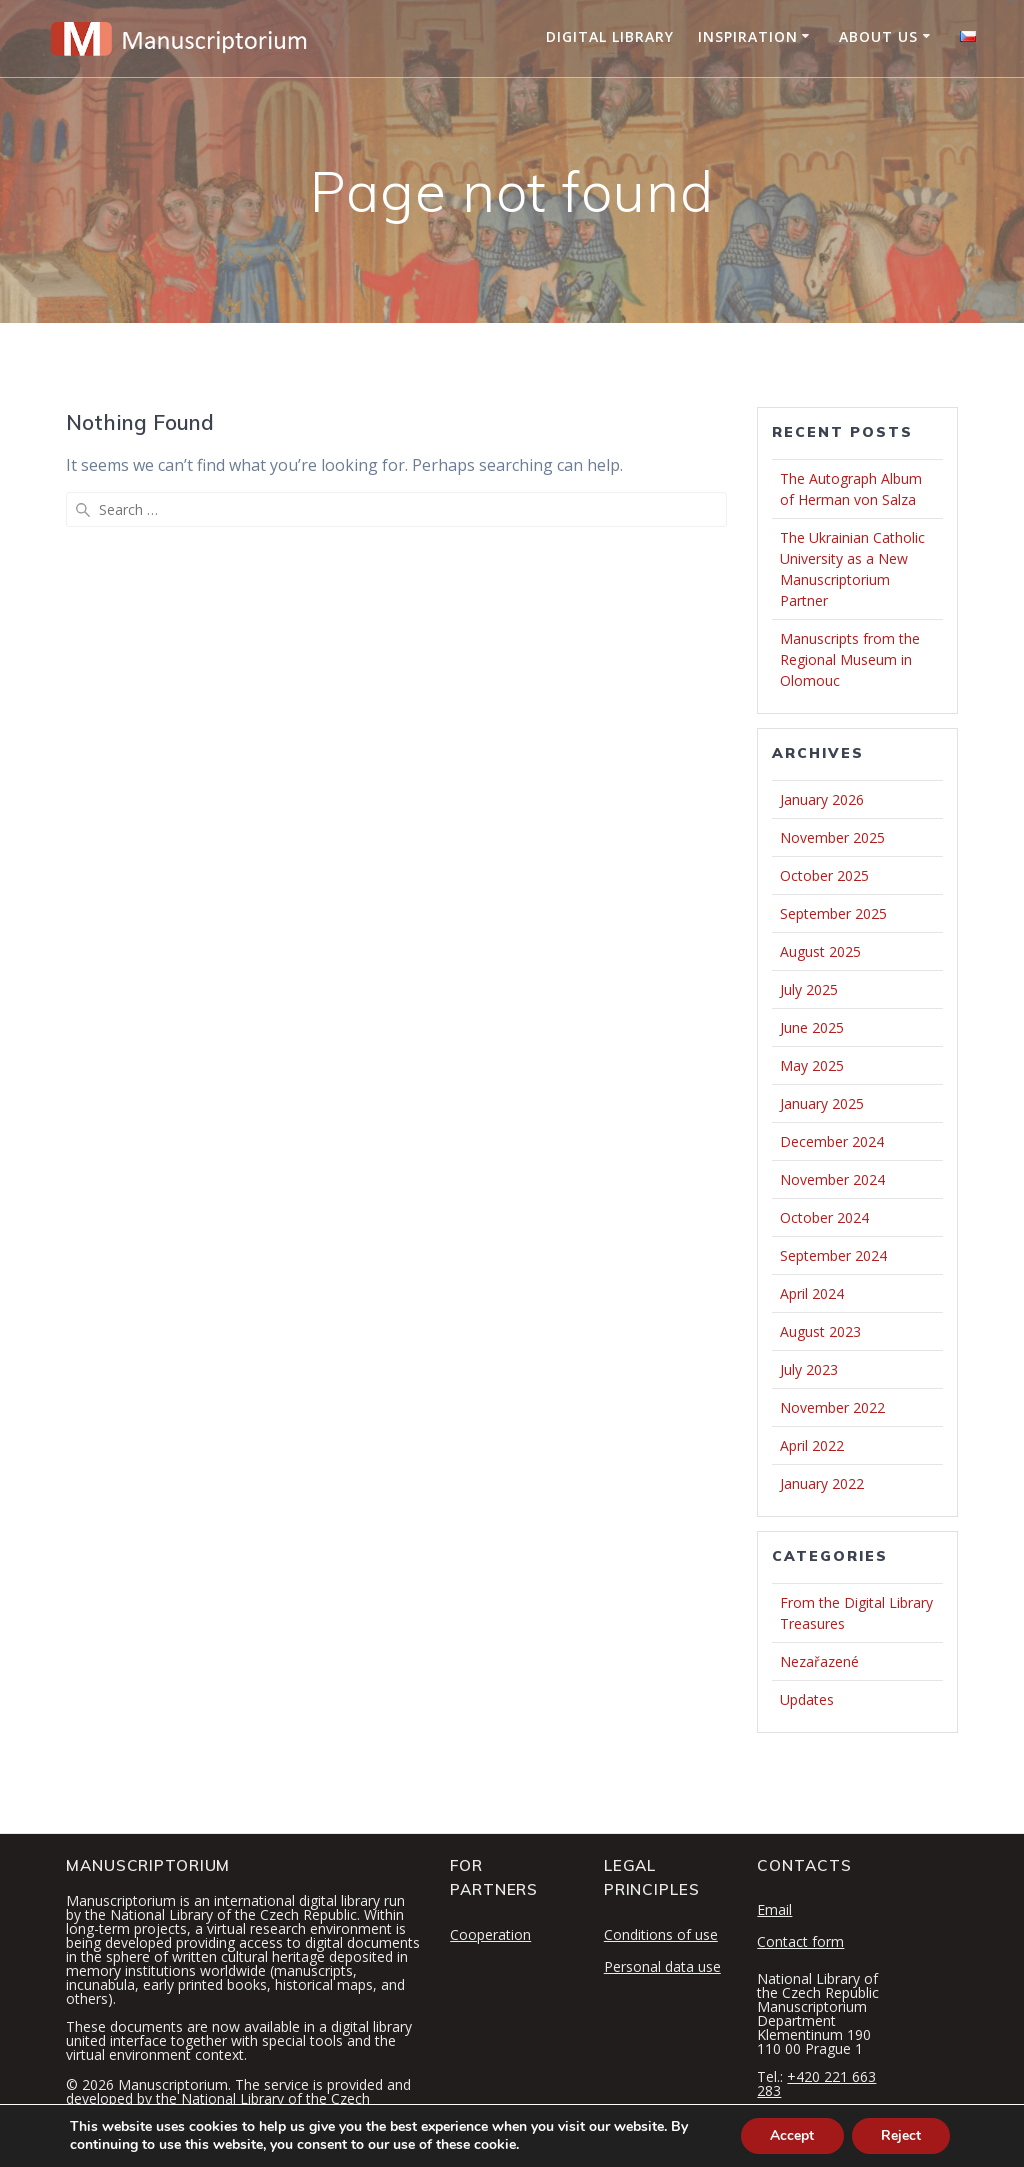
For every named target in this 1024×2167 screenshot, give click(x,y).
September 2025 (833, 913)
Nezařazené (819, 1661)
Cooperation (490, 1934)
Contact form (800, 1941)
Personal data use (662, 1966)
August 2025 (820, 951)
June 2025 (812, 1027)
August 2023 (820, 1331)
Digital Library (610, 36)
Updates (807, 1699)
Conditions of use (661, 1934)
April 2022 (812, 1445)
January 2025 (822, 1103)
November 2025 (832, 837)
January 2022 (822, 1483)
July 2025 (809, 989)
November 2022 (832, 1407)
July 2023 (809, 1369)
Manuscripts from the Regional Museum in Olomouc (850, 659)
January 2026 (822, 799)
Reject (900, 2135)
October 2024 (824, 1217)
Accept (790, 2135)
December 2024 (832, 1141)
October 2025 (824, 875)
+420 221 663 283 (816, 2083)
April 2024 (812, 1293)
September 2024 (833, 1255)
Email (774, 1909)
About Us (878, 36)
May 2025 (812, 1065)
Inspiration (748, 36)
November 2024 (832, 1179)
